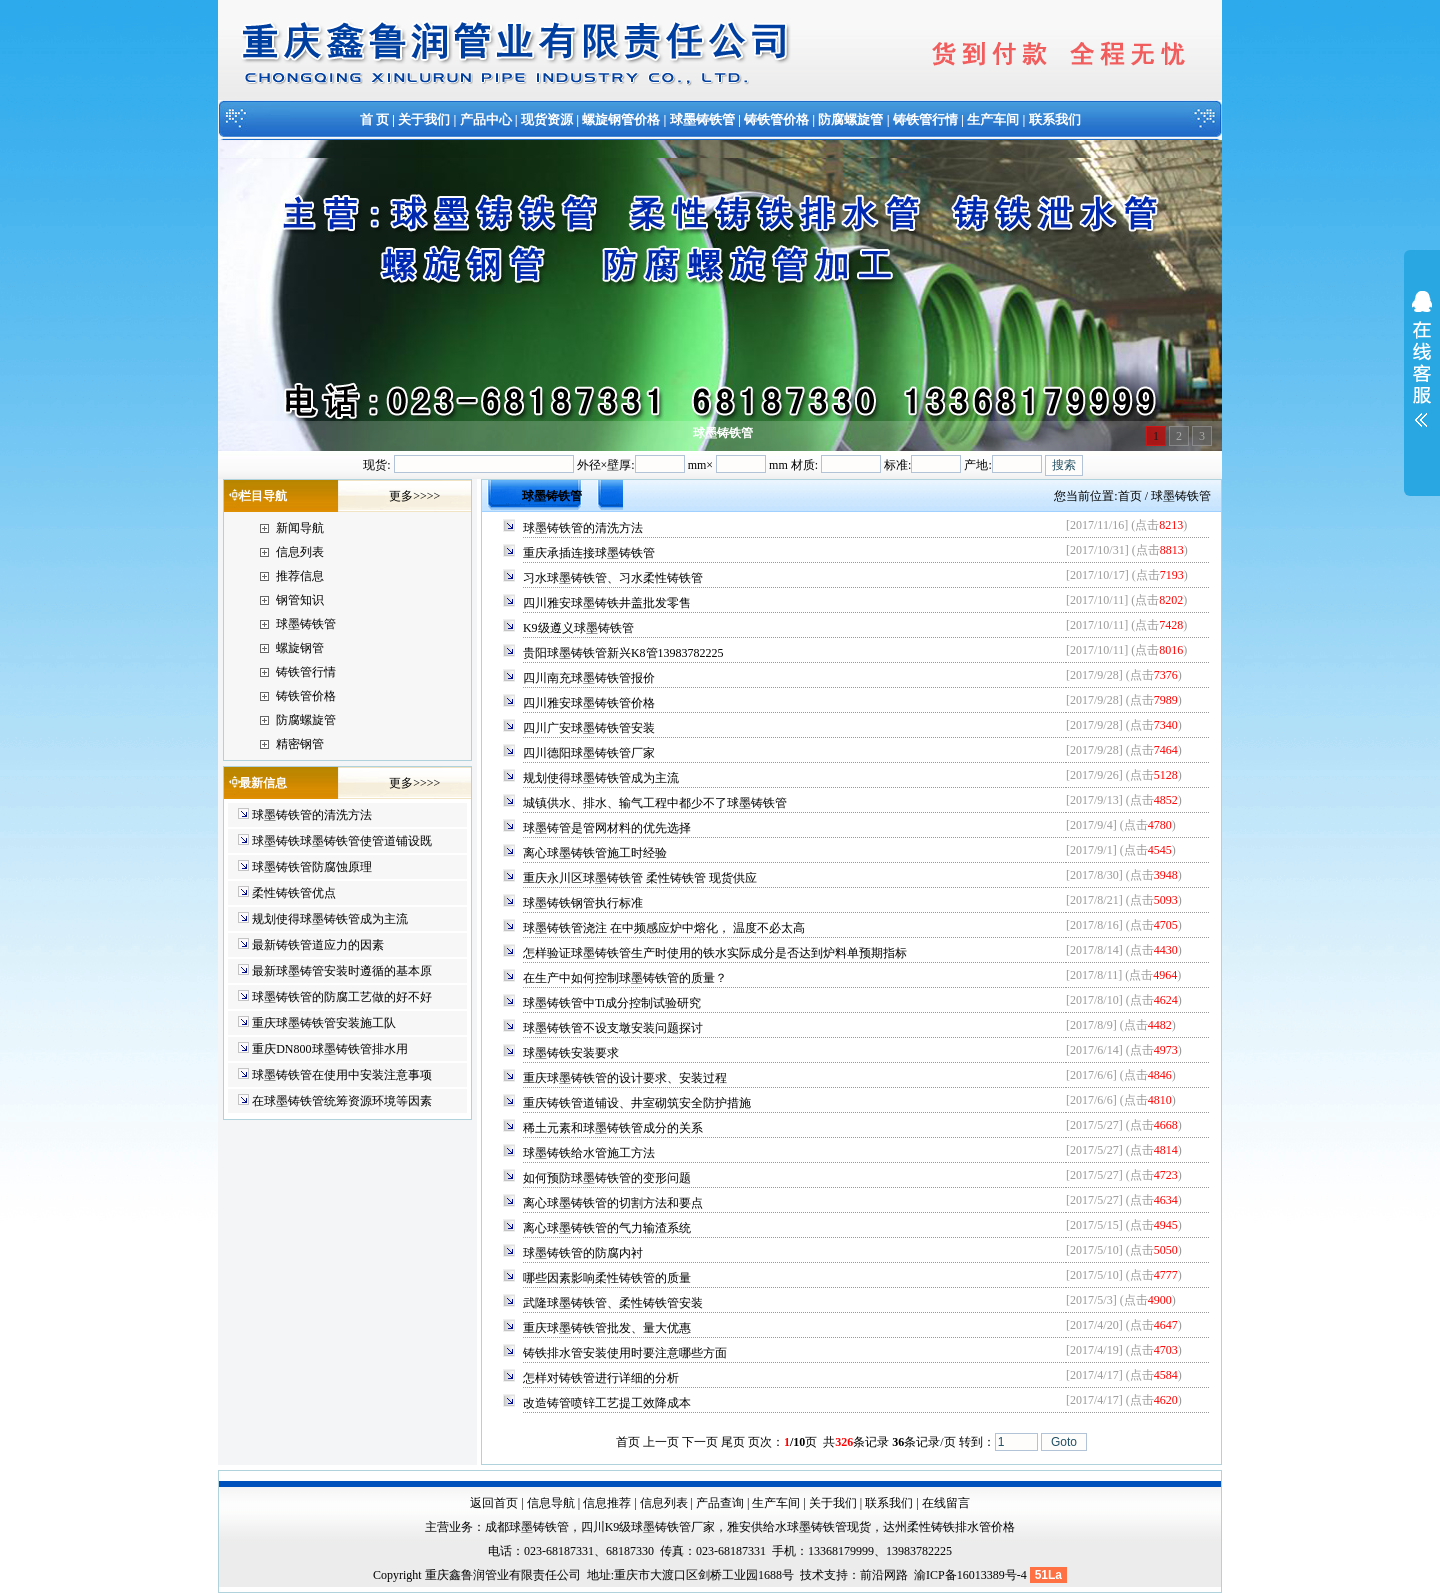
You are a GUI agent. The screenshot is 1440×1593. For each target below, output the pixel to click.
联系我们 (1055, 119)
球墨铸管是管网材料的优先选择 (607, 828)
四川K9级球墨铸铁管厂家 (648, 1527)
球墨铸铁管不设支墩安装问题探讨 (613, 1028)
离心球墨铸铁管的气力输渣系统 (607, 1228)
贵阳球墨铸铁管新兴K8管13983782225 (623, 653)
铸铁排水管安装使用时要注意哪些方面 (625, 1353)
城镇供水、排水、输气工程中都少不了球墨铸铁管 (655, 803)
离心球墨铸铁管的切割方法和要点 (613, 1203)
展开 (1422, 372)
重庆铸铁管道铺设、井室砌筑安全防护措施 (637, 1103)
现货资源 (547, 119)
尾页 (733, 1442)
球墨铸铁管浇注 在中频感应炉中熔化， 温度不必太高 (664, 928)
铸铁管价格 (776, 119)
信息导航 (551, 1503)
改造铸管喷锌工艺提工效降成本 (607, 1403)
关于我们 (424, 119)
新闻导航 (300, 528)
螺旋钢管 (300, 648)
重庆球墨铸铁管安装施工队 (324, 1023)
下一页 (700, 1442)
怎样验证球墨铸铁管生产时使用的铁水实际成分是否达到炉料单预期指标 (715, 953)
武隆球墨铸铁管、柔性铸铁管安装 (613, 1303)
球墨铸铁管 (702, 119)
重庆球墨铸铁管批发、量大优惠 (607, 1328)
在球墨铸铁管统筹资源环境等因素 (342, 1101)
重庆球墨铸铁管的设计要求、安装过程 (625, 1078)
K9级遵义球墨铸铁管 (578, 628)
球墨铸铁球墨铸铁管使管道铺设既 (342, 841)
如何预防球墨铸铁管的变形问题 (607, 1178)
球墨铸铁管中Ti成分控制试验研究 (612, 1003)
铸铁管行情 (925, 119)
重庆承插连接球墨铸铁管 (589, 553)
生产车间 (993, 119)
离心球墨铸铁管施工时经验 (595, 853)
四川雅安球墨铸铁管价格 (589, 703)
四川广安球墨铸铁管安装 (589, 728)
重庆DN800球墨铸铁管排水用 (329, 1049)
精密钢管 (300, 744)
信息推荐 (607, 1503)
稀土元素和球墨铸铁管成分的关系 (613, 1128)
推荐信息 (300, 576)
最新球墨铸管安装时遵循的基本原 (342, 971)
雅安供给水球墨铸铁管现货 (799, 1527)
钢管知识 (300, 600)
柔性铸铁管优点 (294, 893)
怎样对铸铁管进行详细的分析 (601, 1378)
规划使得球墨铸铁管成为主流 (330, 919)
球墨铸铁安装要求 (571, 1053)
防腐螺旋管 (850, 119)
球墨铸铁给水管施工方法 (589, 1153)
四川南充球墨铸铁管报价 (589, 678)
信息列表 (300, 552)
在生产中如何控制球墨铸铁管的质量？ (625, 978)
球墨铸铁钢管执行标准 (583, 903)
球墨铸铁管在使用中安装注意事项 (342, 1075)
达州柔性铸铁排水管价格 (949, 1527)
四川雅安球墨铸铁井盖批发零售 (607, 603)
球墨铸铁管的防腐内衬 (583, 1253)
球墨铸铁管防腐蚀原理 (312, 867)
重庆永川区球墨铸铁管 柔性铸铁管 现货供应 (640, 878)
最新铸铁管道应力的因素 (318, 945)
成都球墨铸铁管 (527, 1527)
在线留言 (946, 1503)
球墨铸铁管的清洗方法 (312, 815)
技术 (812, 1575)
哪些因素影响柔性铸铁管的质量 (607, 1278)
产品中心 (486, 119)
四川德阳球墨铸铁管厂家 (589, 753)
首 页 (374, 119)
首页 (1130, 496)
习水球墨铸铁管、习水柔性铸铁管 (613, 578)
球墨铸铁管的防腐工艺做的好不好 (342, 997)
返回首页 (494, 1503)
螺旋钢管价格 (621, 119)
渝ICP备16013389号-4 (972, 1575)
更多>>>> (414, 496)
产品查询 (720, 1503)
